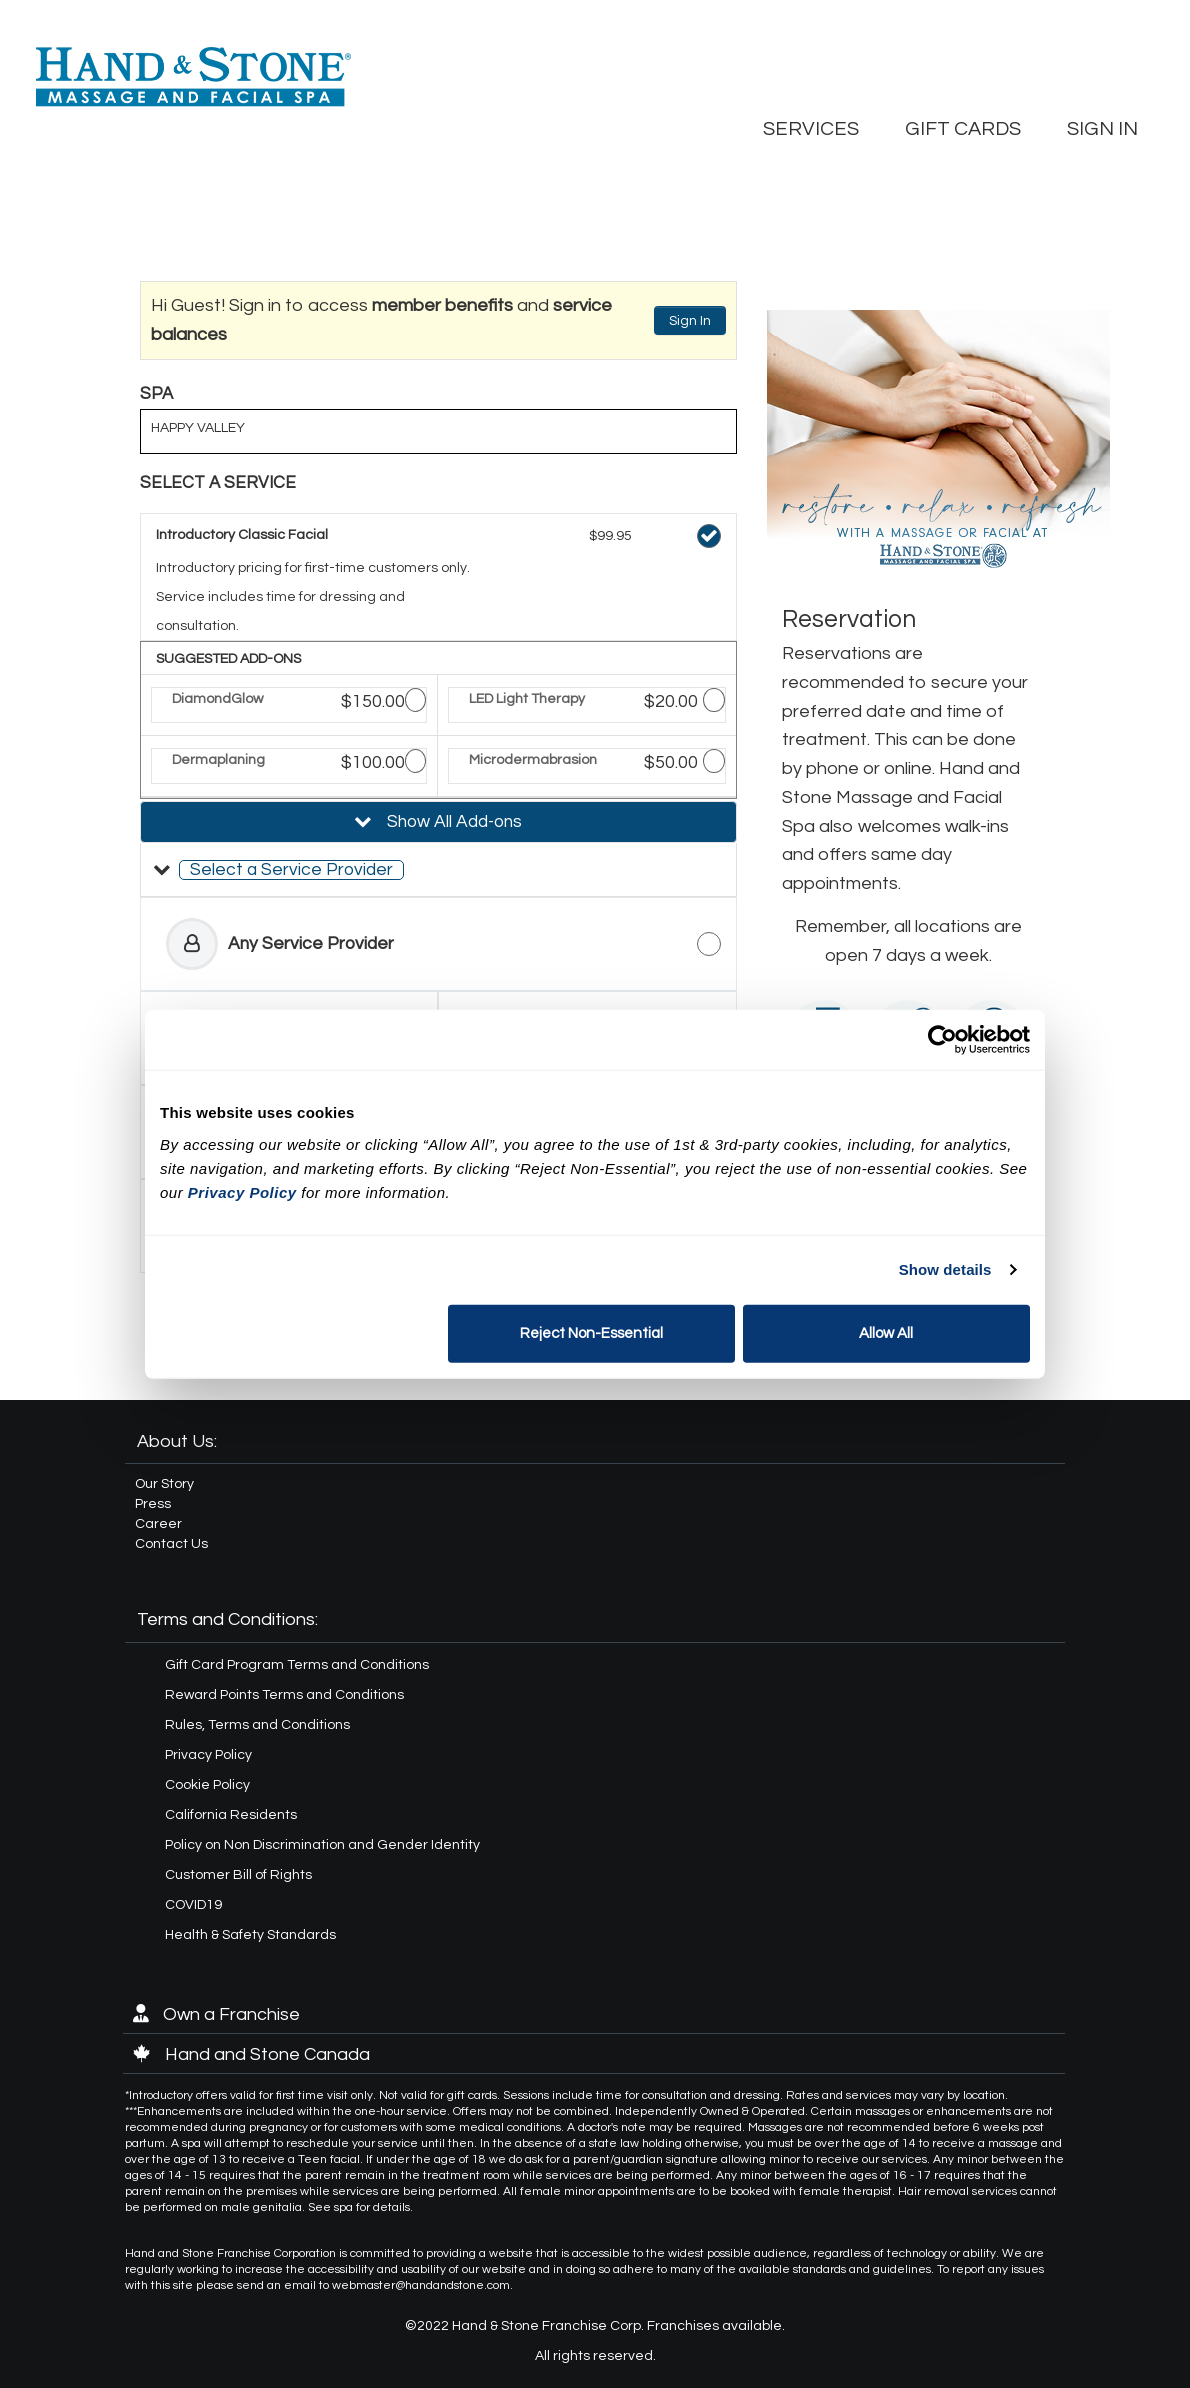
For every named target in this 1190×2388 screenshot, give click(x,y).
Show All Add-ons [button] (452, 822)
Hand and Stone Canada (251, 2054)
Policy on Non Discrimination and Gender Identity (322, 1845)
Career (158, 1524)
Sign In (690, 321)
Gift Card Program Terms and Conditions (297, 1665)
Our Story (164, 1484)
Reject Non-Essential (591, 1332)
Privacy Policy (208, 1755)
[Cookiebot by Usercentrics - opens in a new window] (942, 1040)
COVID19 (193, 1905)
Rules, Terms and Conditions (257, 1725)
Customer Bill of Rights (238, 1875)
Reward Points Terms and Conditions (284, 1695)
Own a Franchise (216, 2014)
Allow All (886, 1332)
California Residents (231, 1815)
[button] (438, 870)
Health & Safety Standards (250, 1935)
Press (153, 1504)
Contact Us (171, 1544)
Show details (945, 1269)
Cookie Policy (207, 1785)
